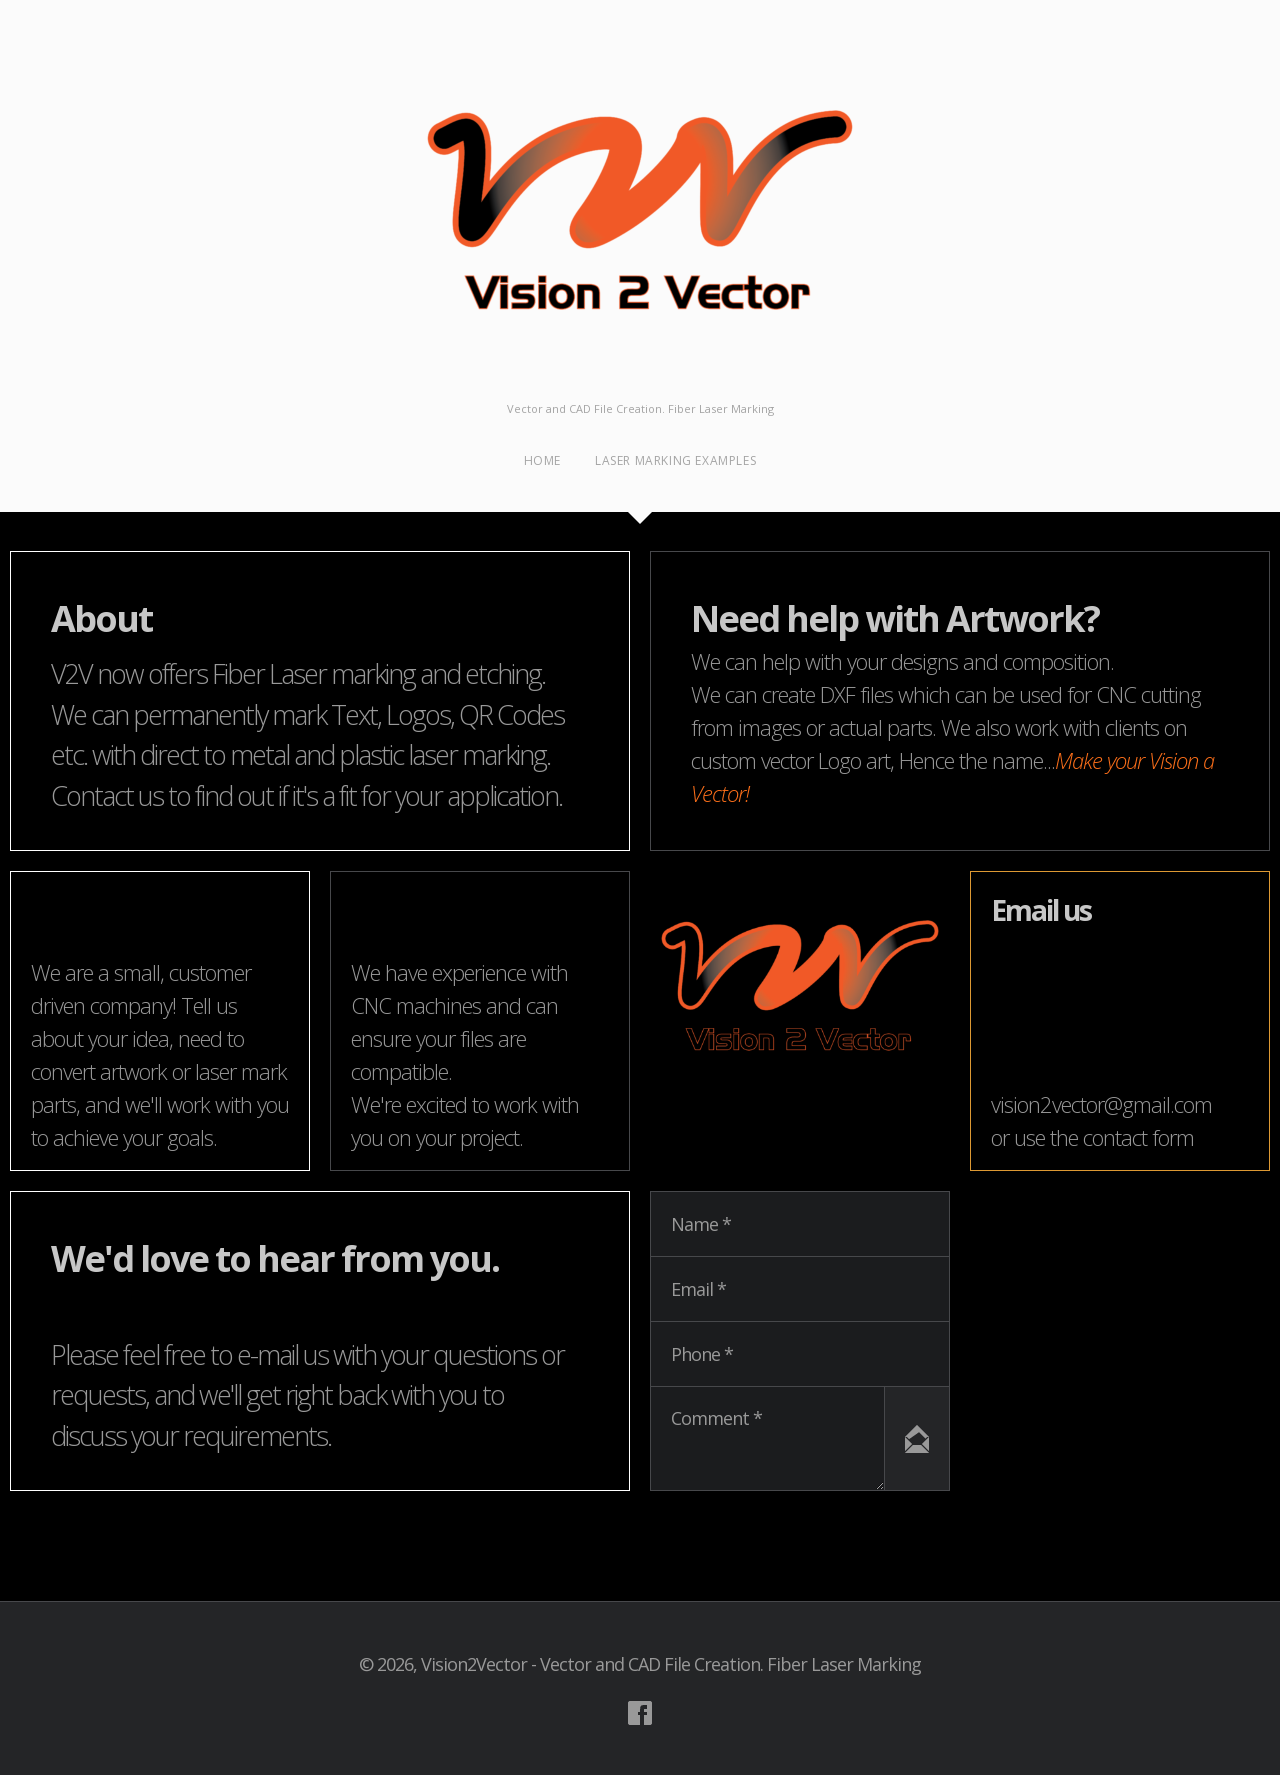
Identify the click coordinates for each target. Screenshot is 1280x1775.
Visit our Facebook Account (640, 1713)
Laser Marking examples (675, 460)
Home (542, 460)
